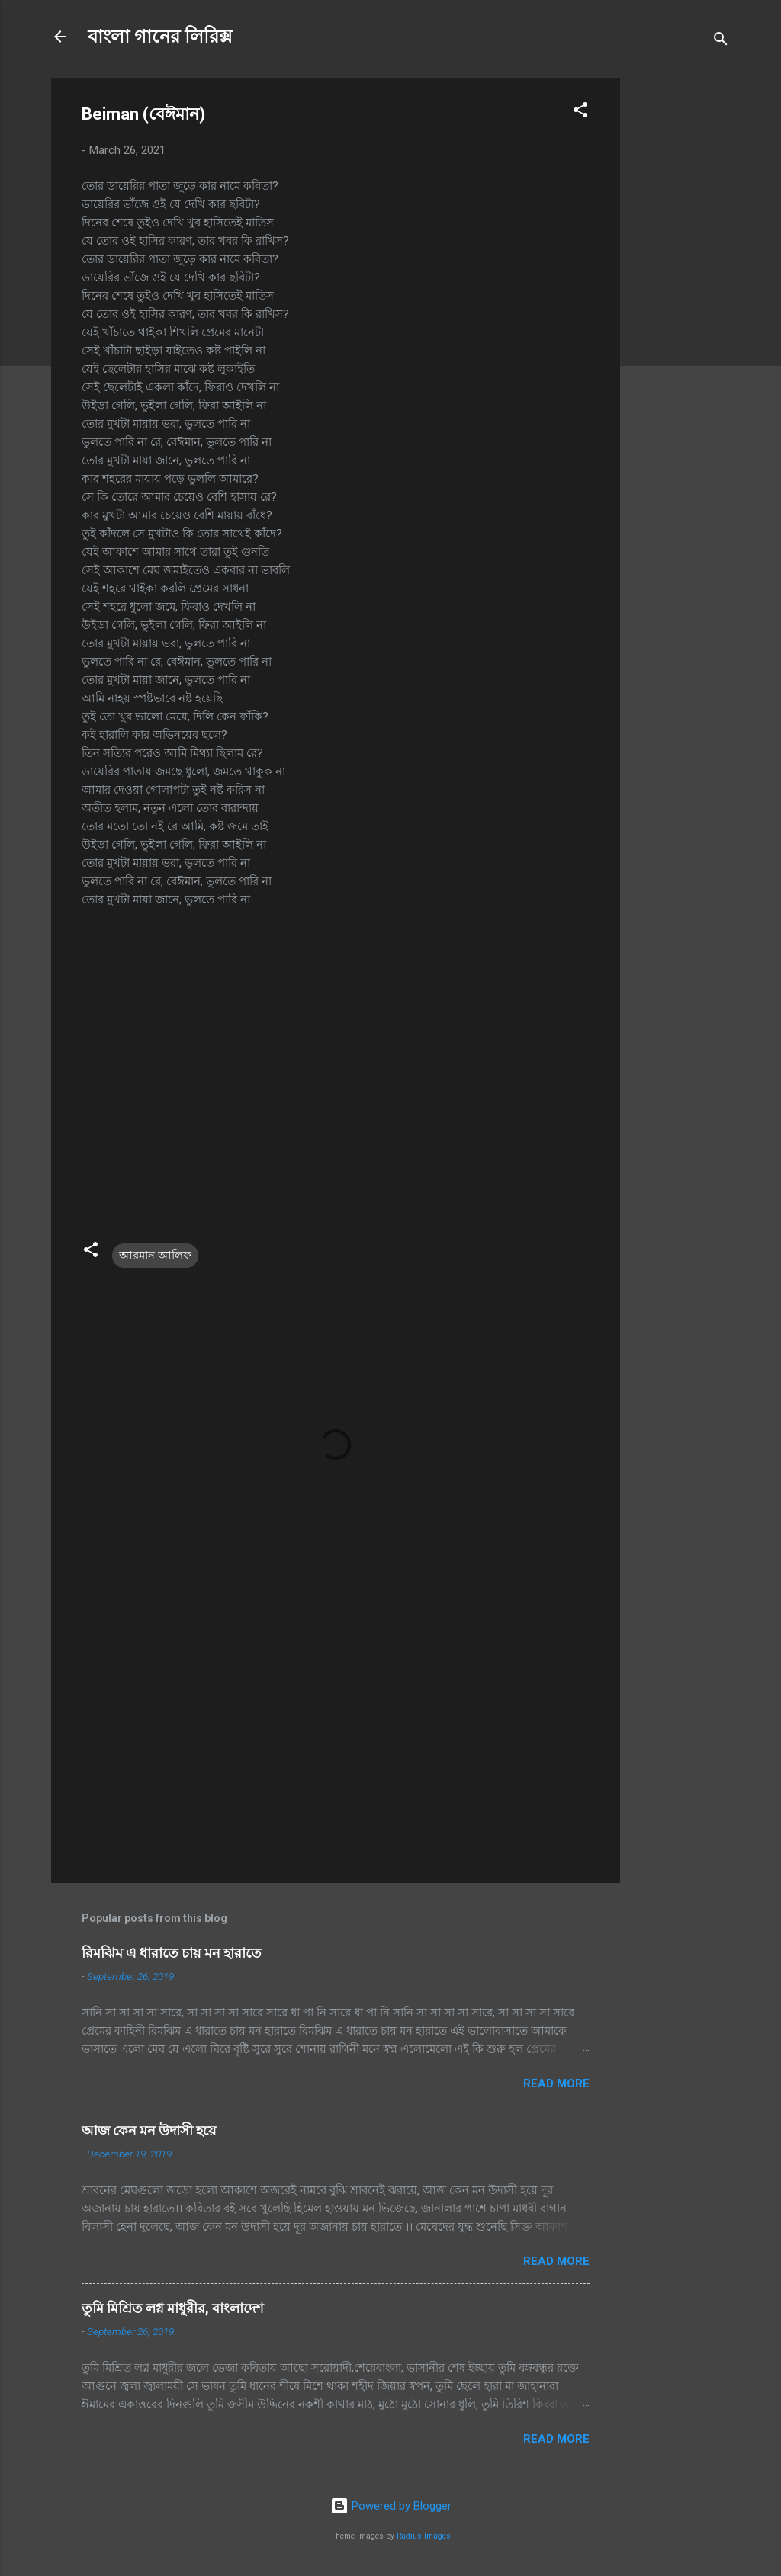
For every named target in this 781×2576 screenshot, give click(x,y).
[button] (580, 112)
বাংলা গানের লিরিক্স (160, 36)
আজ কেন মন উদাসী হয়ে (149, 2130)
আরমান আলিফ (155, 1255)
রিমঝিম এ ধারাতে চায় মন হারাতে (172, 1953)
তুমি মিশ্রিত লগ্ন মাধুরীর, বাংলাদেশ (173, 2308)
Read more (556, 2083)
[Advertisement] (681, 306)
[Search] (721, 41)
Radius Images (424, 2536)
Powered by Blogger (391, 2506)
